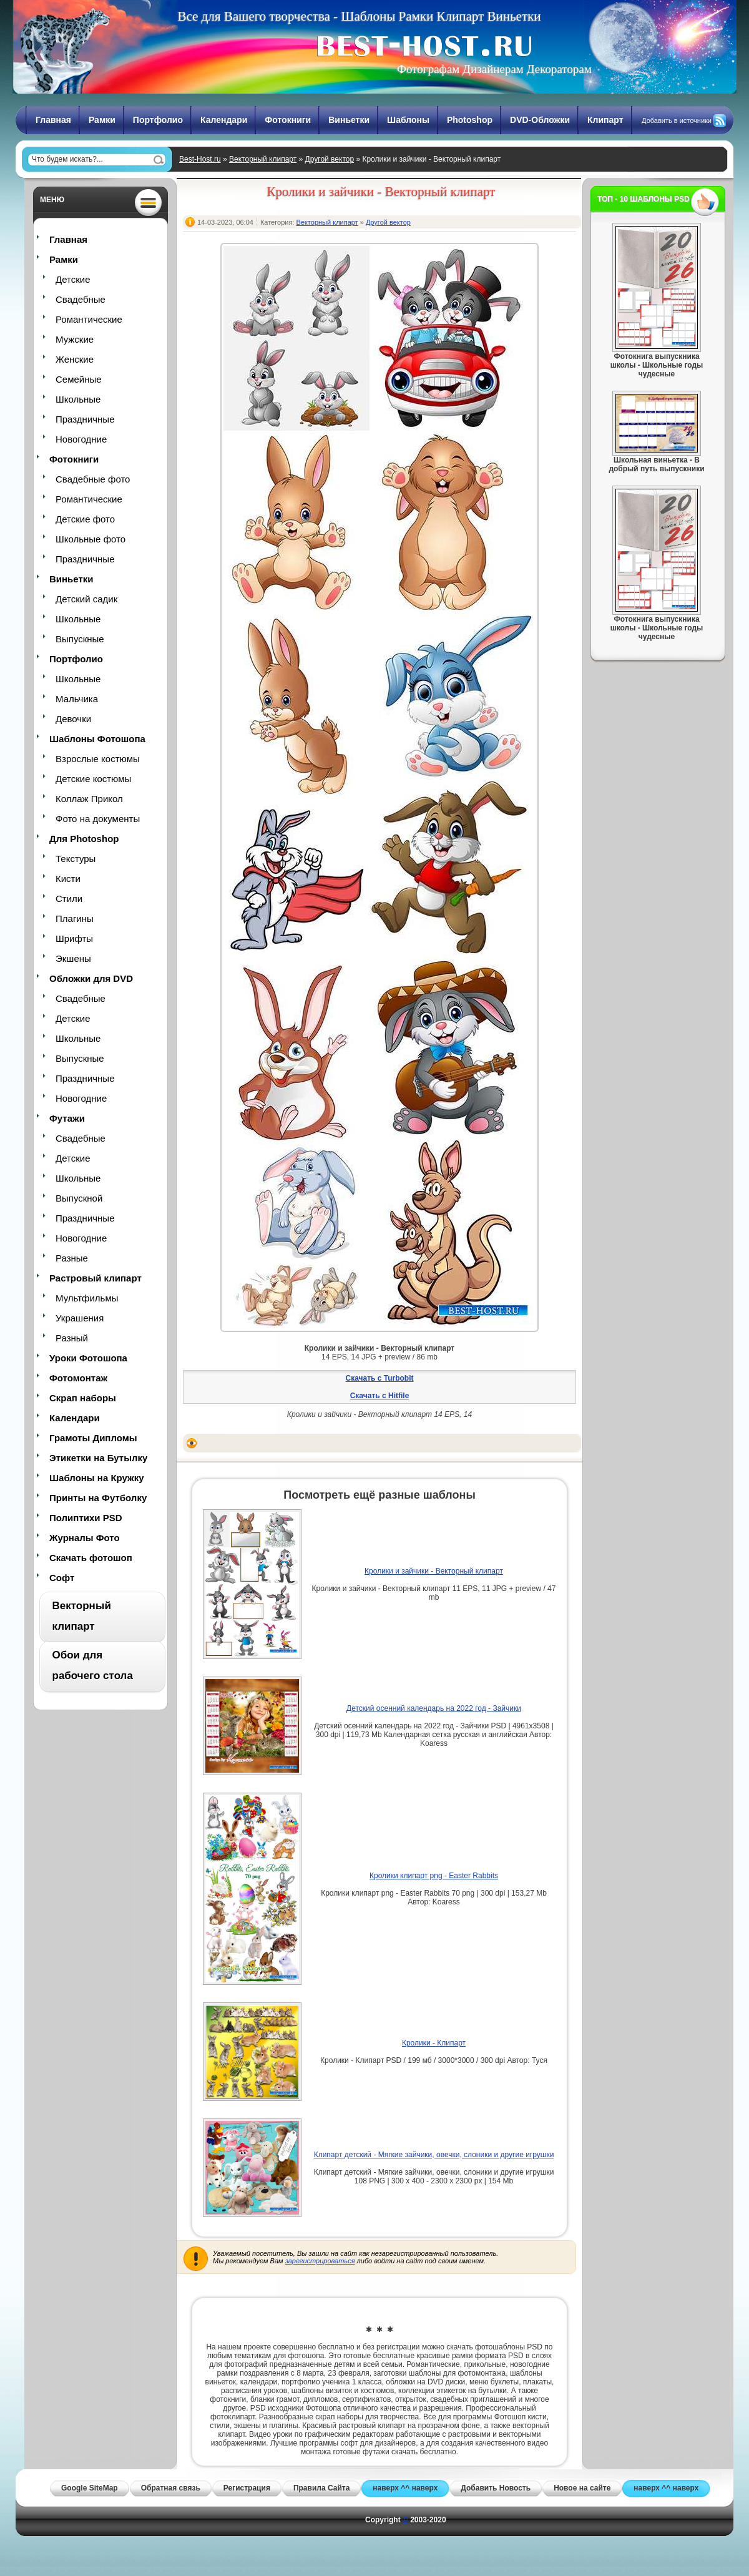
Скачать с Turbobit (379, 1378)
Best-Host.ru (200, 159)
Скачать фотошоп (90, 1557)
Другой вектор (330, 159)
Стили (69, 898)
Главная (53, 120)
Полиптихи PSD (85, 1517)
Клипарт (605, 120)
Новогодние (81, 439)
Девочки (73, 718)
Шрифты (74, 938)
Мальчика (77, 698)
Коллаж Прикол (89, 798)
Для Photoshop (84, 838)
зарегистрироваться (320, 2261)
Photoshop (469, 120)
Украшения (80, 1318)
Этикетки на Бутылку (98, 1457)
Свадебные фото (93, 479)
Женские (75, 359)
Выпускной (79, 1198)
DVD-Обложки (540, 120)
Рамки (102, 120)
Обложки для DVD (91, 978)
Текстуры (75, 858)
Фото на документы (98, 818)
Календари (223, 120)
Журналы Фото (84, 1537)
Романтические (89, 319)
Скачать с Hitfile (379, 1395)
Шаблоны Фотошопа (97, 738)
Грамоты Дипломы (93, 1437)
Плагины (75, 918)
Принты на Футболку (98, 1497)
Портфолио (158, 120)
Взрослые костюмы (98, 758)
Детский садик (86, 599)
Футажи (67, 1118)
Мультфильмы (87, 1298)
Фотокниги (288, 120)
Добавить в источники (677, 120)
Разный (72, 1338)
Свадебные (80, 299)
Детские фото (85, 519)
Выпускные (80, 639)
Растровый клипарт (95, 1278)
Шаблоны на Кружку (96, 1477)
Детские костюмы (93, 778)
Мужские (75, 339)
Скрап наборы (82, 1398)
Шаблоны (408, 120)
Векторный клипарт (262, 159)
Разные (72, 1258)
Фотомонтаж (78, 1378)
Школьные (78, 399)
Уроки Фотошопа (88, 1358)
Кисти (68, 878)
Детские (73, 279)
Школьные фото (90, 539)
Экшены (73, 958)
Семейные (79, 379)
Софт (61, 1577)
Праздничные (85, 419)
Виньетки (349, 120)
